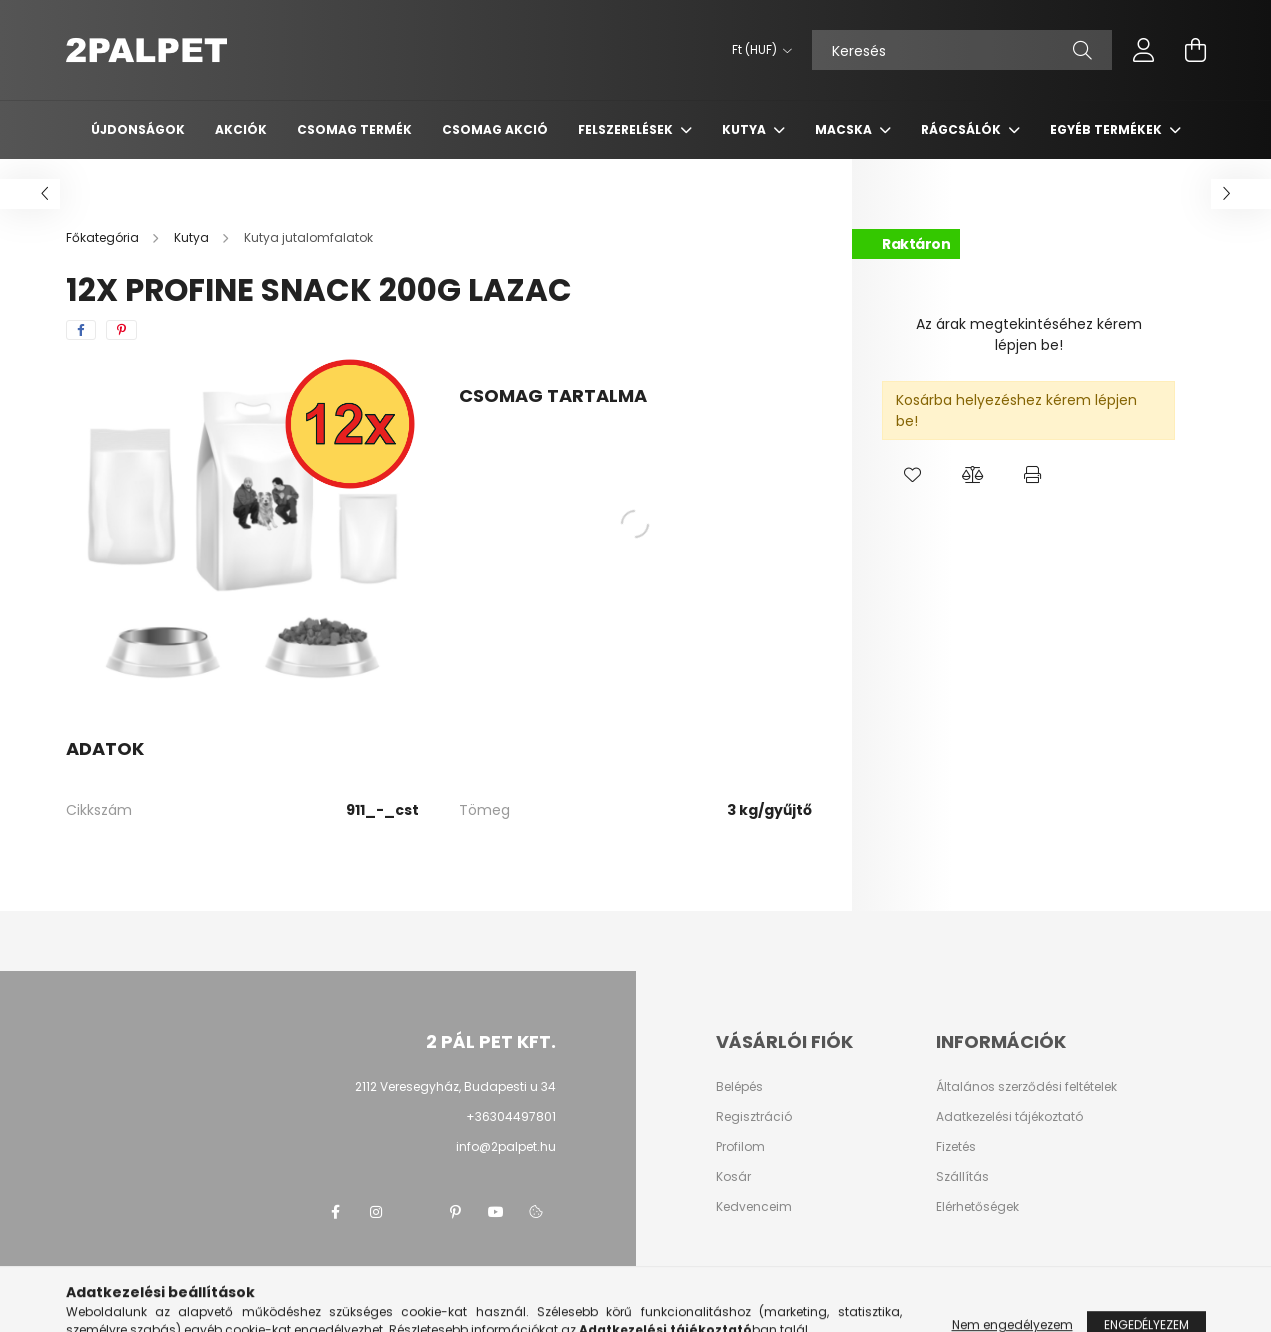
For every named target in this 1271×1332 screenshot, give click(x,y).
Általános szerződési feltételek (1026, 1087)
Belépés (739, 1087)
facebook (336, 1212)
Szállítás (962, 1177)
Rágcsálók (962, 129)
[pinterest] (121, 330)
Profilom (740, 1147)
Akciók (241, 129)
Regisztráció (754, 1117)
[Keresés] (962, 50)
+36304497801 (511, 1116)
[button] (912, 475)
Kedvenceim (754, 1207)
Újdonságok (138, 129)
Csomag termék (354, 129)
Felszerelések (627, 129)
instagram (376, 1212)
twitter (416, 1212)
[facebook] (81, 330)
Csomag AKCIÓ (495, 129)
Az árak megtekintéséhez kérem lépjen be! (1029, 334)
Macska (845, 129)
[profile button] (1144, 50)
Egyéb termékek (1107, 129)
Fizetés (956, 1147)
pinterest (456, 1212)
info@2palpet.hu (506, 1146)
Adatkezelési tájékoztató (1009, 1117)
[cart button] (1196, 50)
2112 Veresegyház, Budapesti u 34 (455, 1086)
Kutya (745, 129)
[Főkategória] (104, 237)
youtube (496, 1212)
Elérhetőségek (977, 1207)
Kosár (733, 1177)
